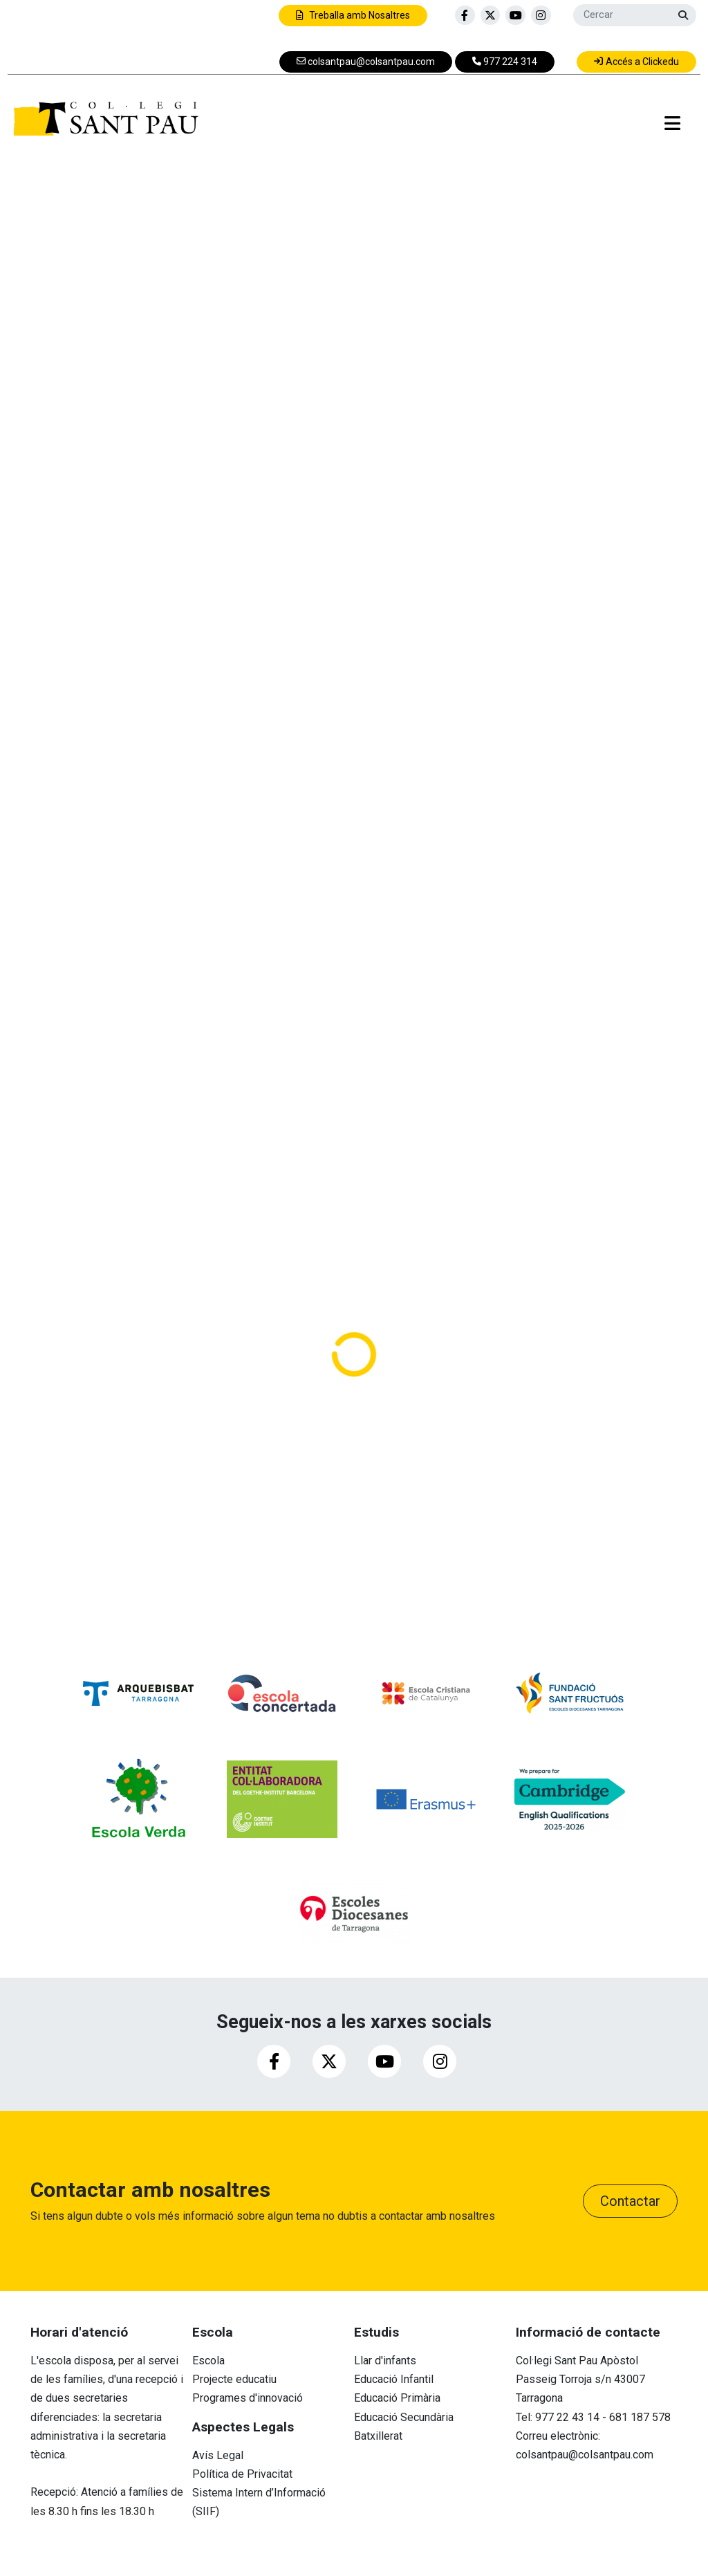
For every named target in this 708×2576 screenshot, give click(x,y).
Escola (208, 2360)
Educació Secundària (404, 2417)
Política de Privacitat (242, 2474)
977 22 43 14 (567, 2417)
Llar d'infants (385, 2360)
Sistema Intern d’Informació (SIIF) (259, 2502)
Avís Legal (217, 2455)
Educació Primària (397, 2397)
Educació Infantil (394, 2379)
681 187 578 (640, 2417)
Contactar (630, 2201)
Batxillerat (378, 2435)
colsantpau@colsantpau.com (584, 2454)
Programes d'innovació (247, 2397)
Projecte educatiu (234, 2379)
